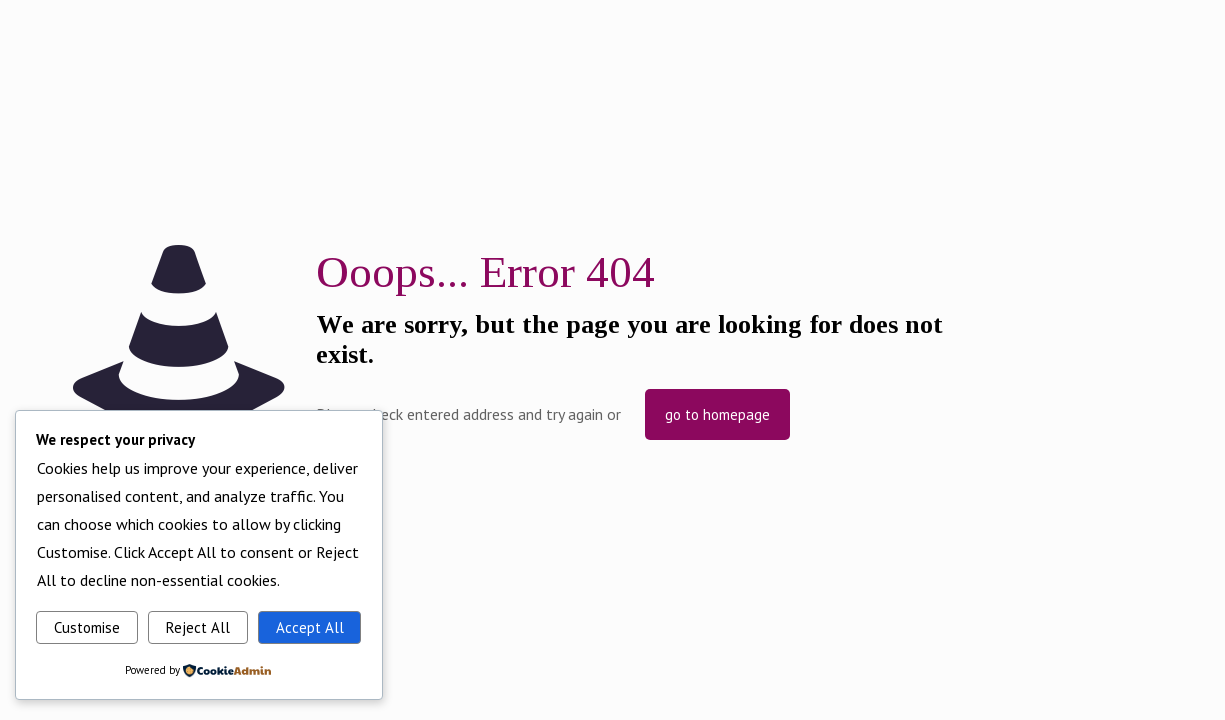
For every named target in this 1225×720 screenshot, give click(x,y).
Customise (87, 627)
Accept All (310, 627)
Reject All (198, 627)
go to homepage (717, 414)
